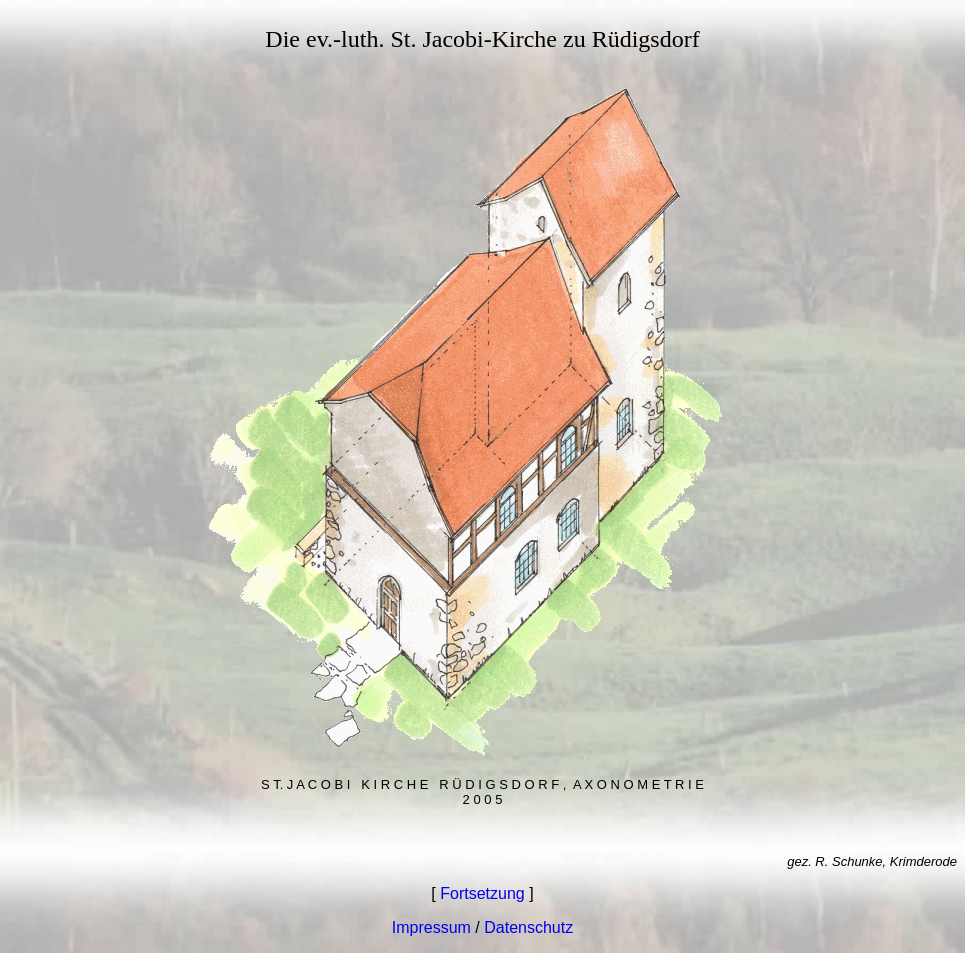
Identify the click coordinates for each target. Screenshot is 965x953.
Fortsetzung (482, 893)
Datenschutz (528, 927)
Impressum (431, 927)
